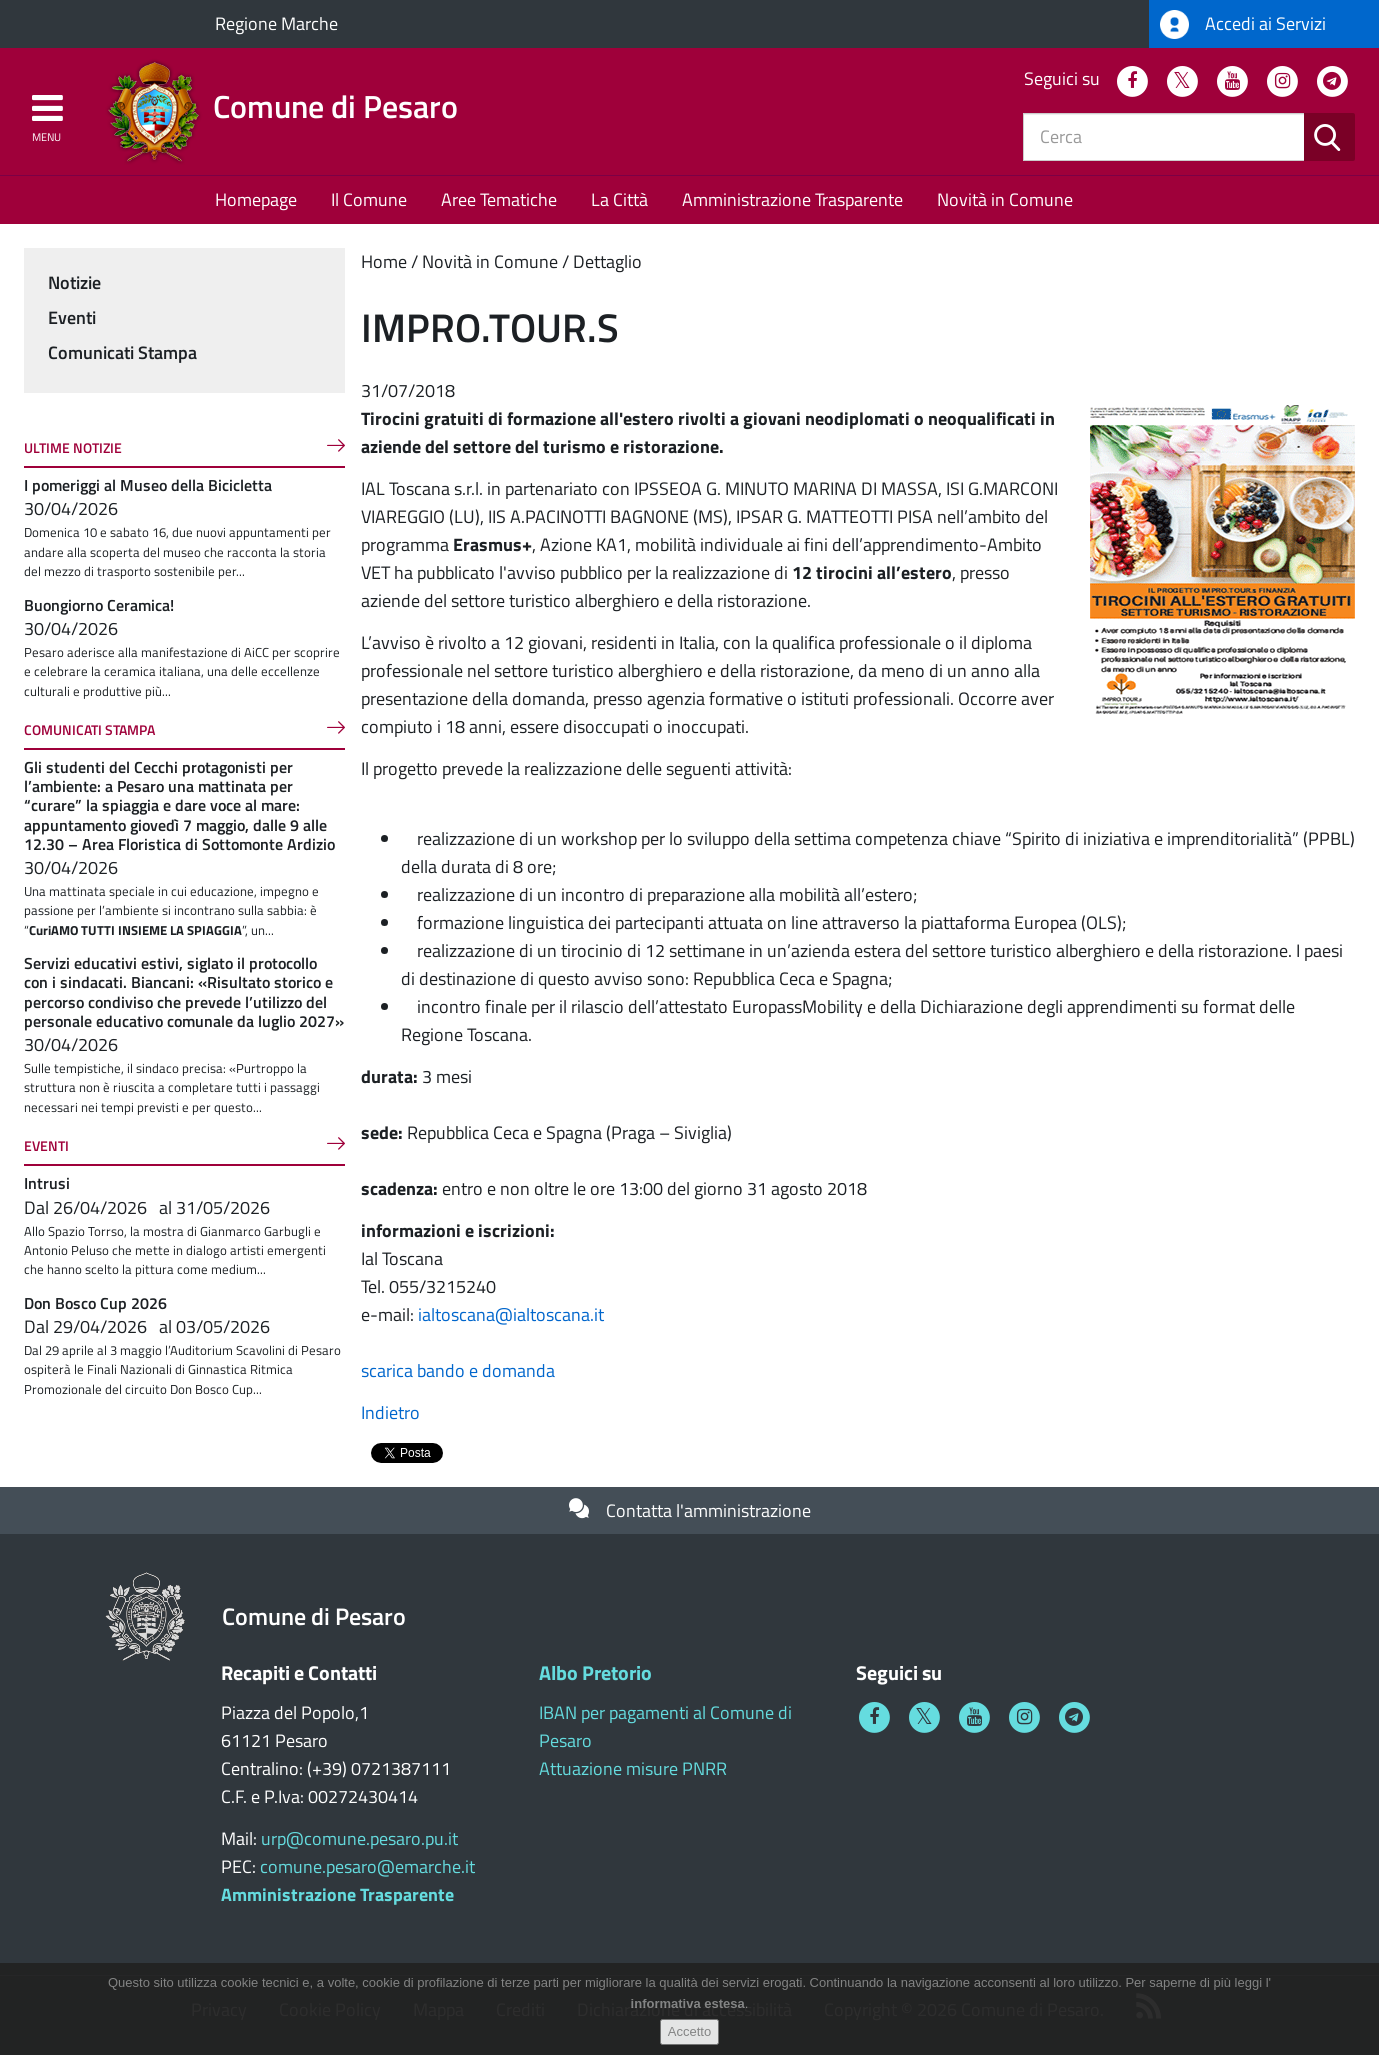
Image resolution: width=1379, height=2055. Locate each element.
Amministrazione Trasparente (792, 199)
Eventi (72, 317)
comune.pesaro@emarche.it (367, 1866)
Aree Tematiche (499, 199)
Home (384, 261)
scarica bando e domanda (458, 1370)
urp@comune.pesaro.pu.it (359, 1838)
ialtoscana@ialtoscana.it (511, 1314)
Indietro (390, 1412)
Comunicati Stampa (122, 352)
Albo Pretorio (595, 1672)
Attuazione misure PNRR (633, 1768)
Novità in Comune (1005, 199)
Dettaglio (607, 261)
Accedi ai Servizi (1243, 24)
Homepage (256, 199)
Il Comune (369, 199)
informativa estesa (688, 2004)
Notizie (74, 282)
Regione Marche (276, 23)
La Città (619, 199)
